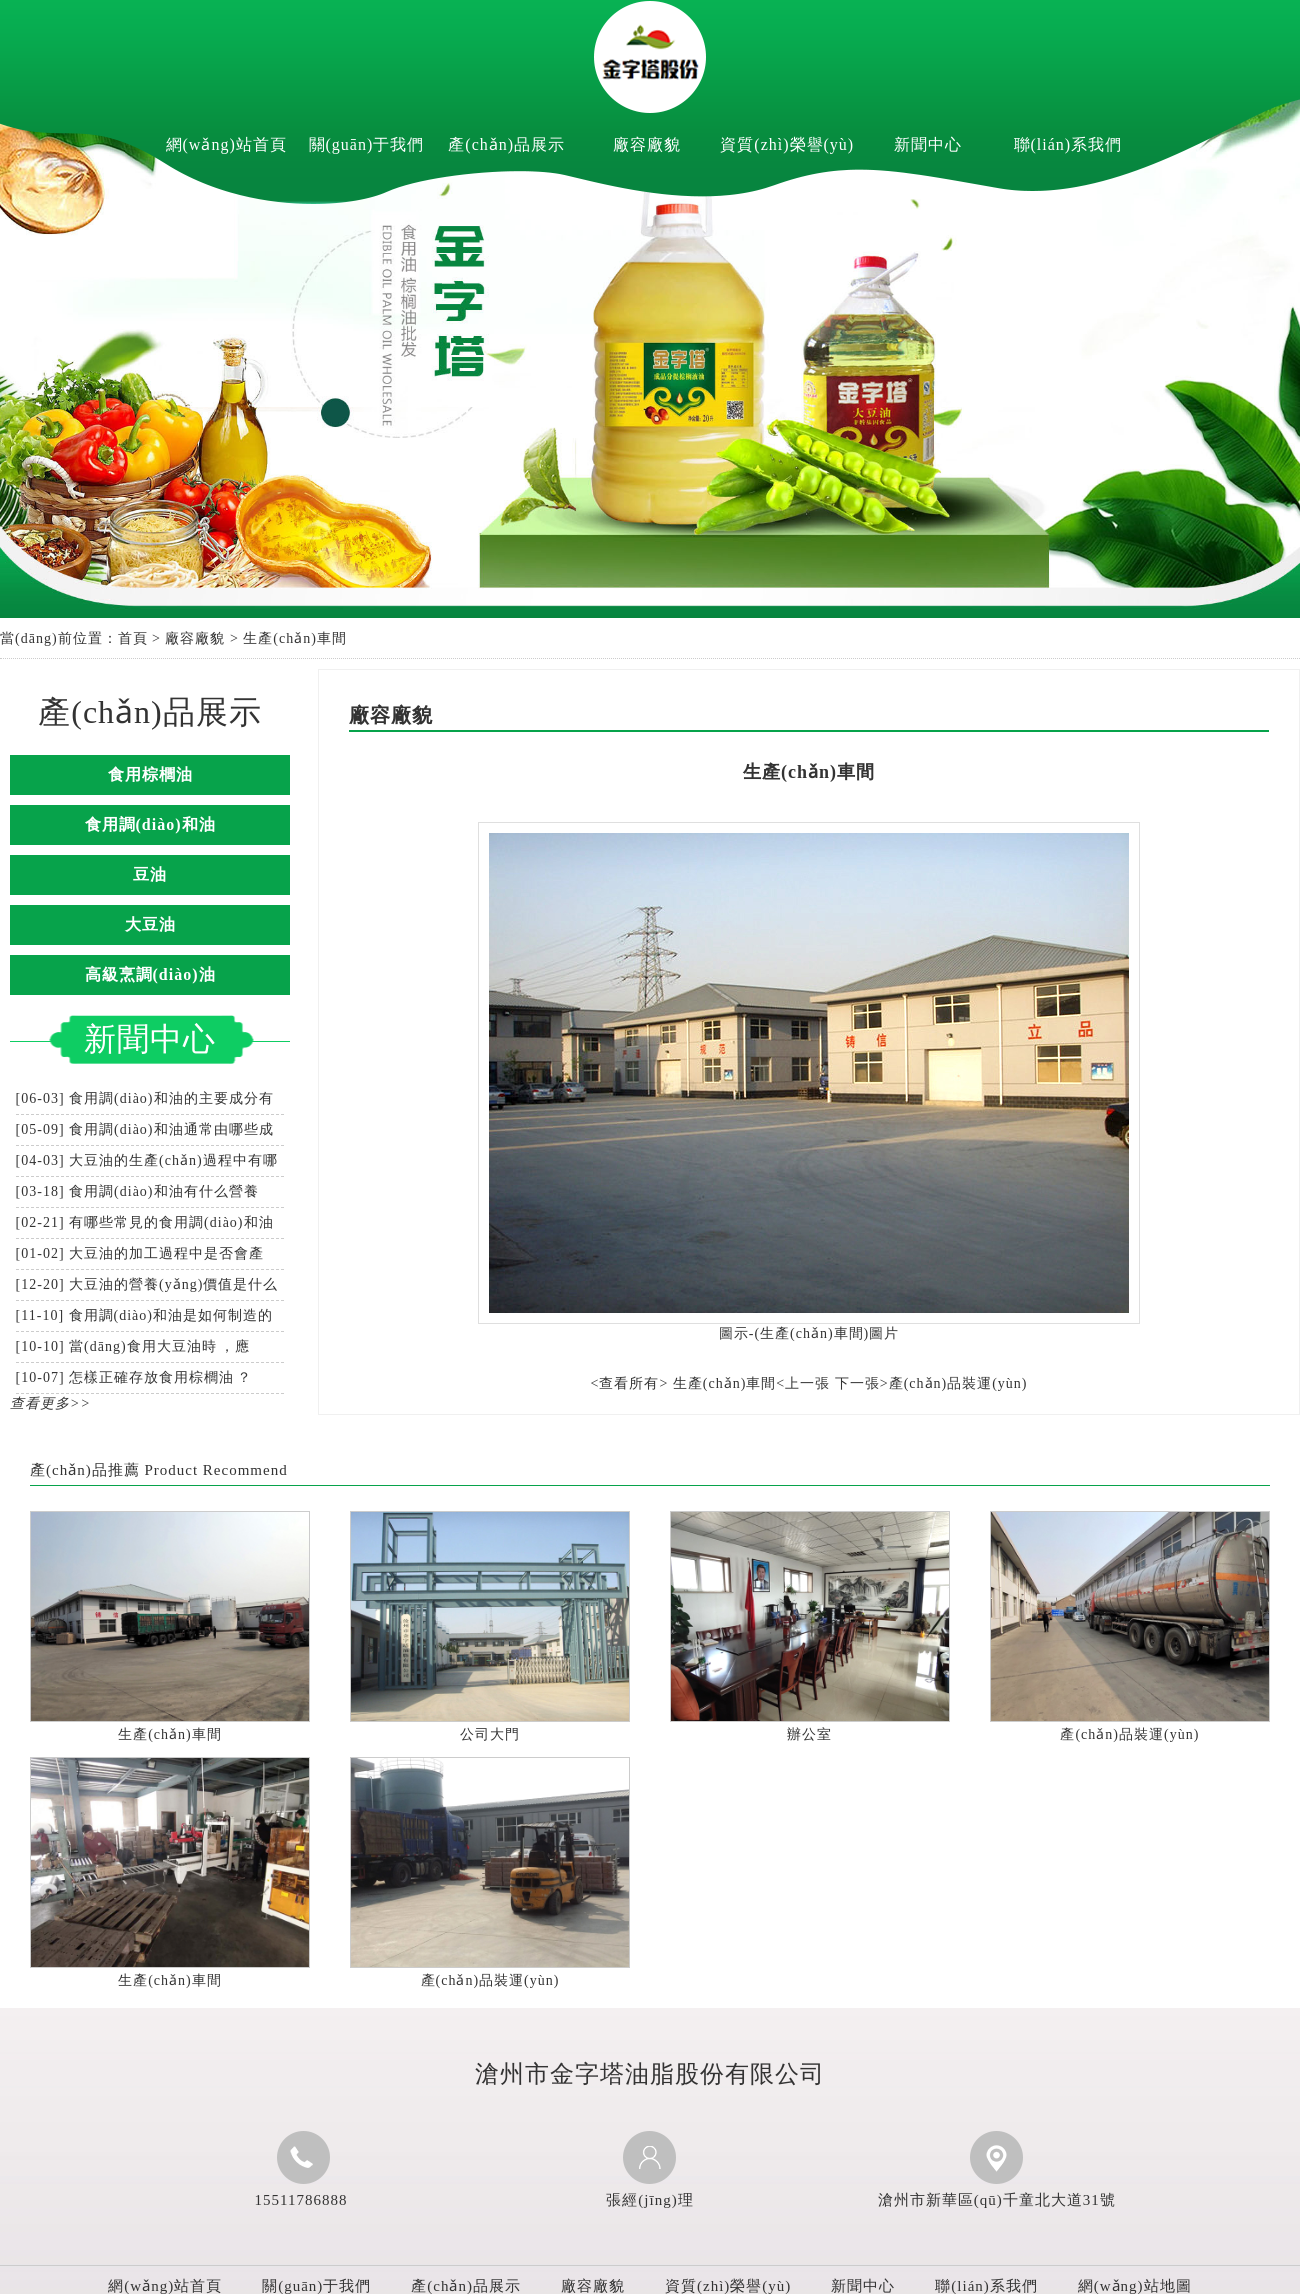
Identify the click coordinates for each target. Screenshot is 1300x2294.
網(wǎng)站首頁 (226, 144)
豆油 (150, 874)
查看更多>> (50, 1403)
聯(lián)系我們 (1068, 144)
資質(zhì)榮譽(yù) (787, 144)
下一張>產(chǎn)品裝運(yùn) (931, 1383)
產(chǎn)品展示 (506, 144)
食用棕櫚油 (150, 774)
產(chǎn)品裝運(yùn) (1129, 1734)
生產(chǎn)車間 (170, 1734)
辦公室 (809, 1734)
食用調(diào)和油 (150, 824)
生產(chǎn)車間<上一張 (751, 1383)
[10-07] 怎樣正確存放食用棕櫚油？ (134, 1377)
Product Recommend (215, 1470)
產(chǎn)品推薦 (85, 1470)
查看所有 (629, 1383)
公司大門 (490, 1734)
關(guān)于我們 (367, 144)
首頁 (133, 638)
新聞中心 (928, 144)
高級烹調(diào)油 (150, 974)
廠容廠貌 (647, 144)
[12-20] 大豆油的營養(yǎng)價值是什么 (147, 1284)
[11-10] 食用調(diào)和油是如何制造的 (144, 1315)
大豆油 (150, 924)
